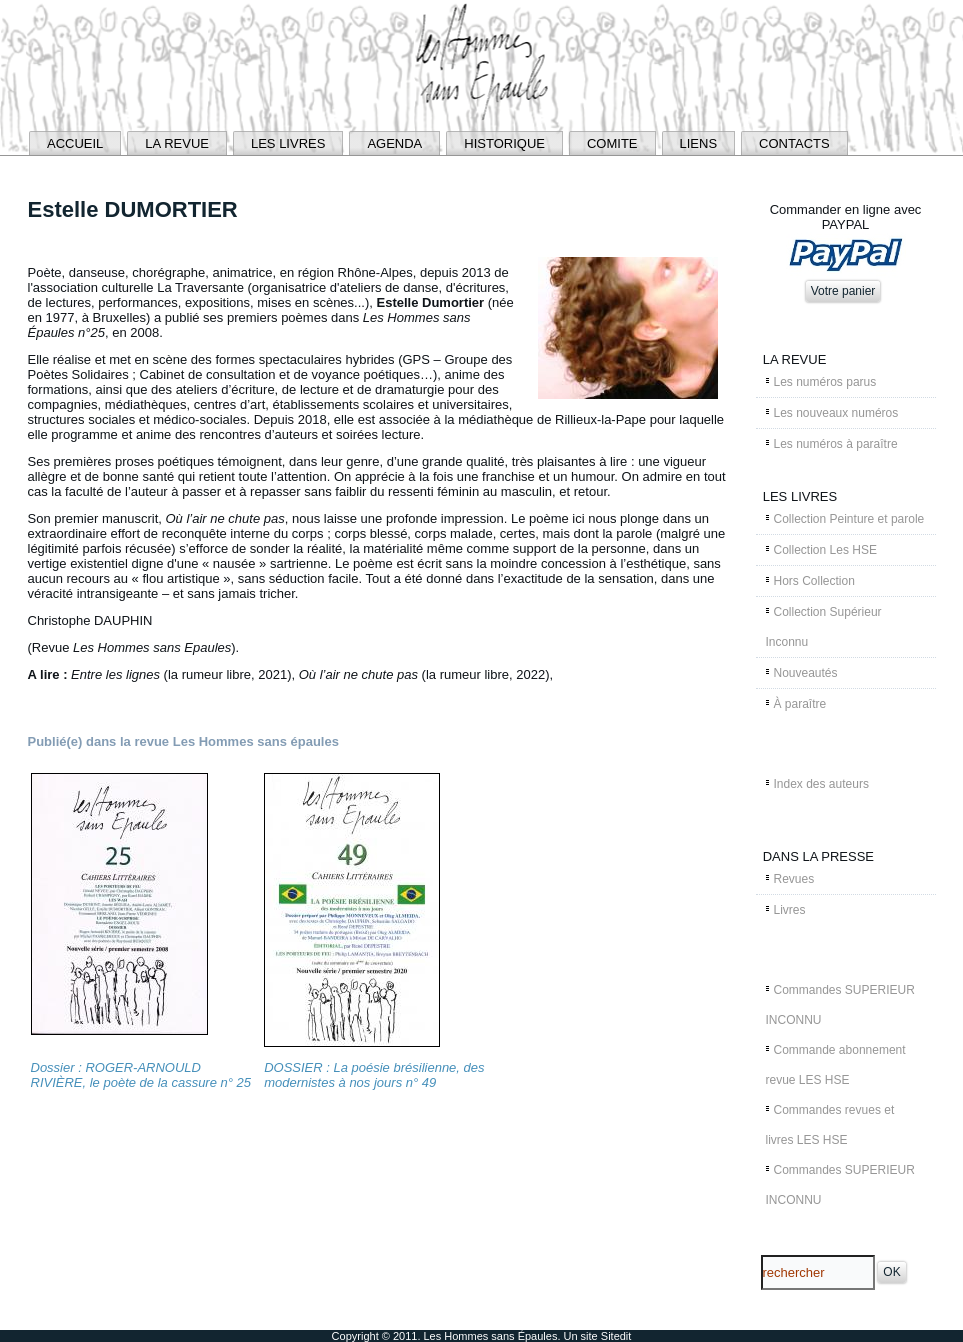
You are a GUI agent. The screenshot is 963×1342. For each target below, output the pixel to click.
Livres (790, 910)
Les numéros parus (825, 382)
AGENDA (394, 143)
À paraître (800, 704)
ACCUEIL (75, 143)
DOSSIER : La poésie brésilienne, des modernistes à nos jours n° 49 (374, 1075)
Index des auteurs (821, 784)
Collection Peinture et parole (849, 519)
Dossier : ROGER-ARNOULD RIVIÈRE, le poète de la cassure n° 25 (141, 1075)
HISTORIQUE (504, 143)
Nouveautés (806, 673)
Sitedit (616, 1336)
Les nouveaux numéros (836, 413)
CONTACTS (794, 143)
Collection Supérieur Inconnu (824, 627)
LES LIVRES (288, 143)
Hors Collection (814, 581)
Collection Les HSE (825, 550)
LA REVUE (177, 143)
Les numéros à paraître (836, 444)
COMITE (612, 143)
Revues (794, 879)
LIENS (699, 143)
